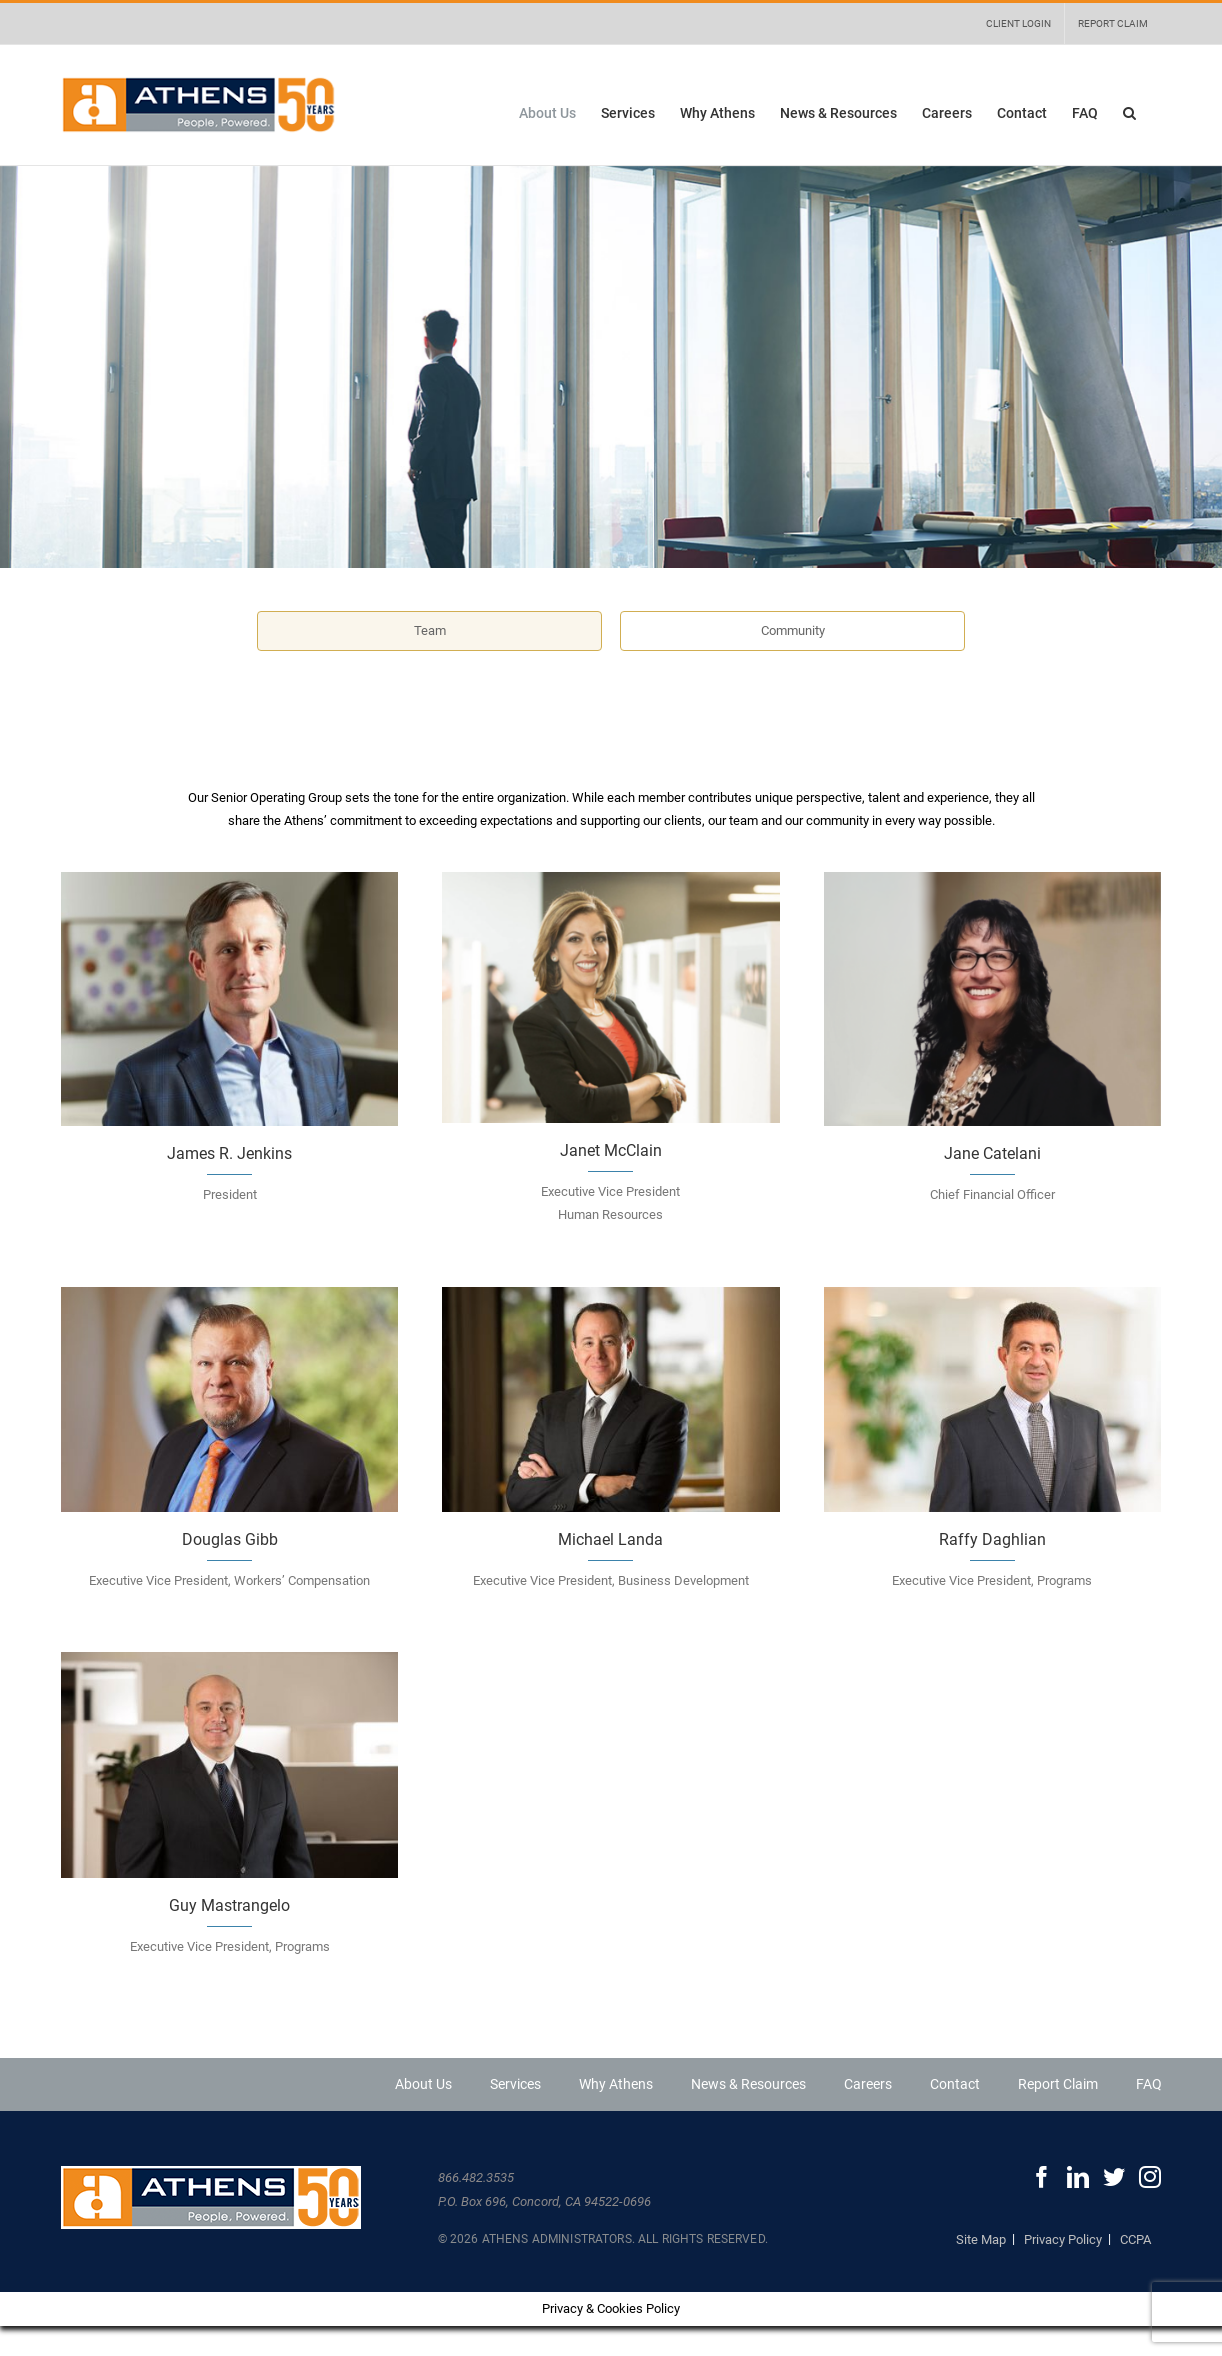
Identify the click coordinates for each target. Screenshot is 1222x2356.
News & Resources (748, 2084)
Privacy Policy (1063, 2239)
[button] (1129, 112)
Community (793, 630)
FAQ (1149, 2084)
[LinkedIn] (1078, 2177)
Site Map (981, 2239)
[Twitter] (1114, 2177)
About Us (423, 2084)
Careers (868, 2084)
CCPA (1135, 2239)
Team (430, 630)
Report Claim (1058, 2084)
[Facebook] (1042, 2177)
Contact (955, 2084)
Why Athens (616, 2084)
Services (515, 2084)
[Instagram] (1150, 2177)
